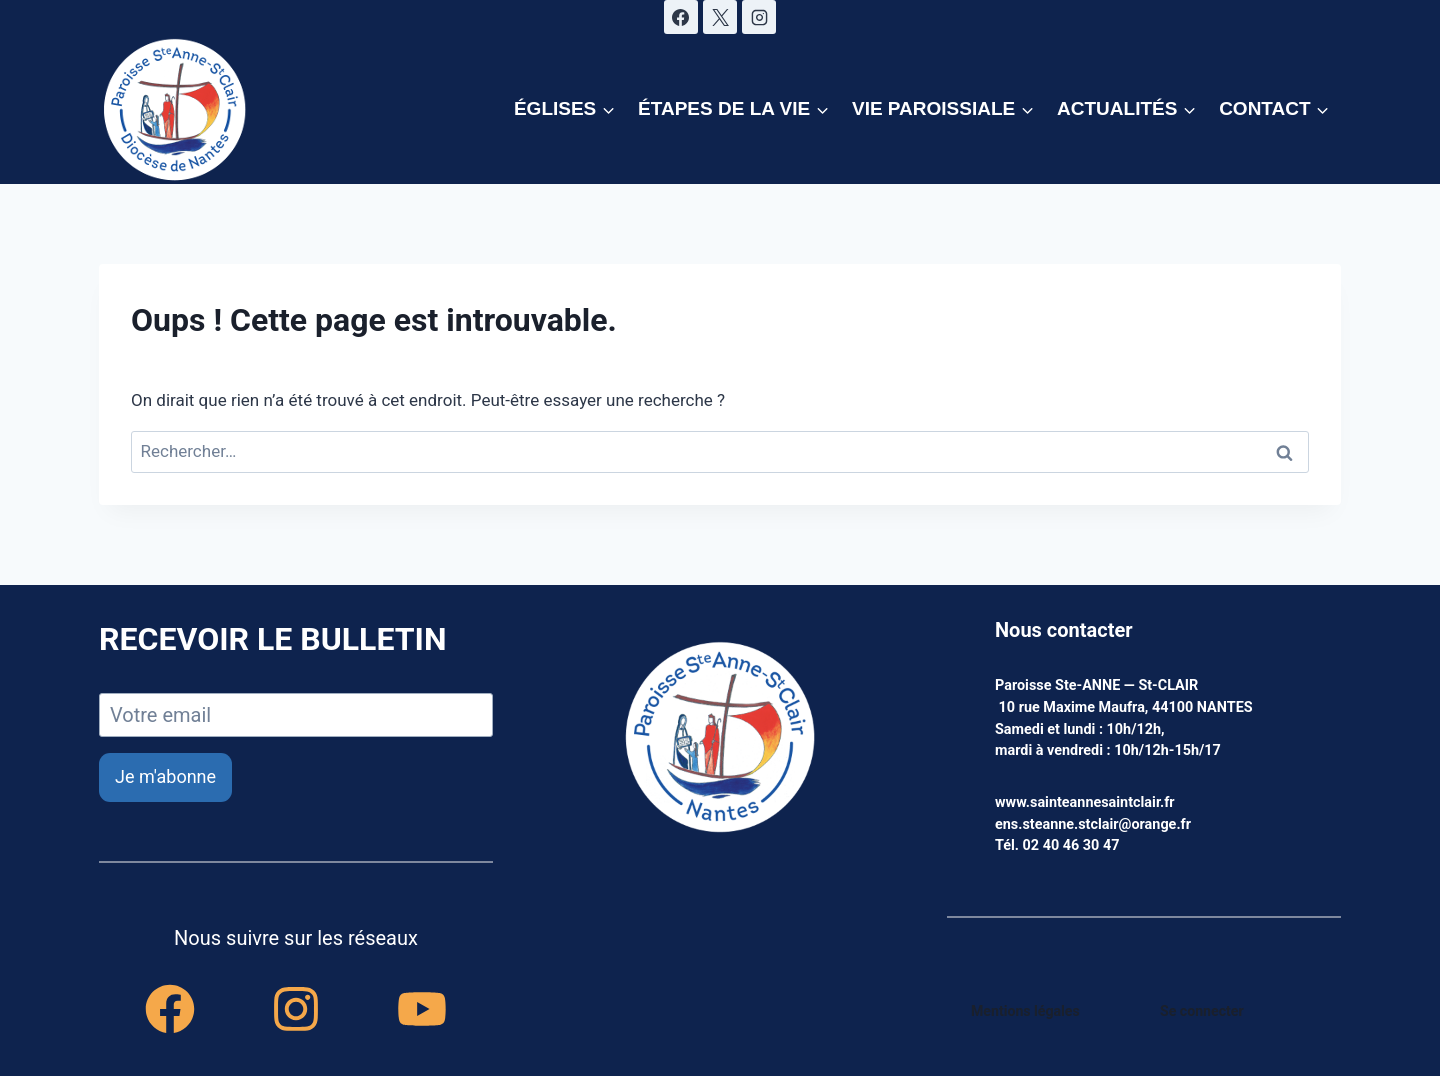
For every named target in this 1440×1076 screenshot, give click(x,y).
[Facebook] (681, 17)
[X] (720, 17)
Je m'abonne (165, 776)
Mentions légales (1026, 1011)
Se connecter (1202, 1011)
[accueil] (720, 739)
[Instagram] (759, 17)
